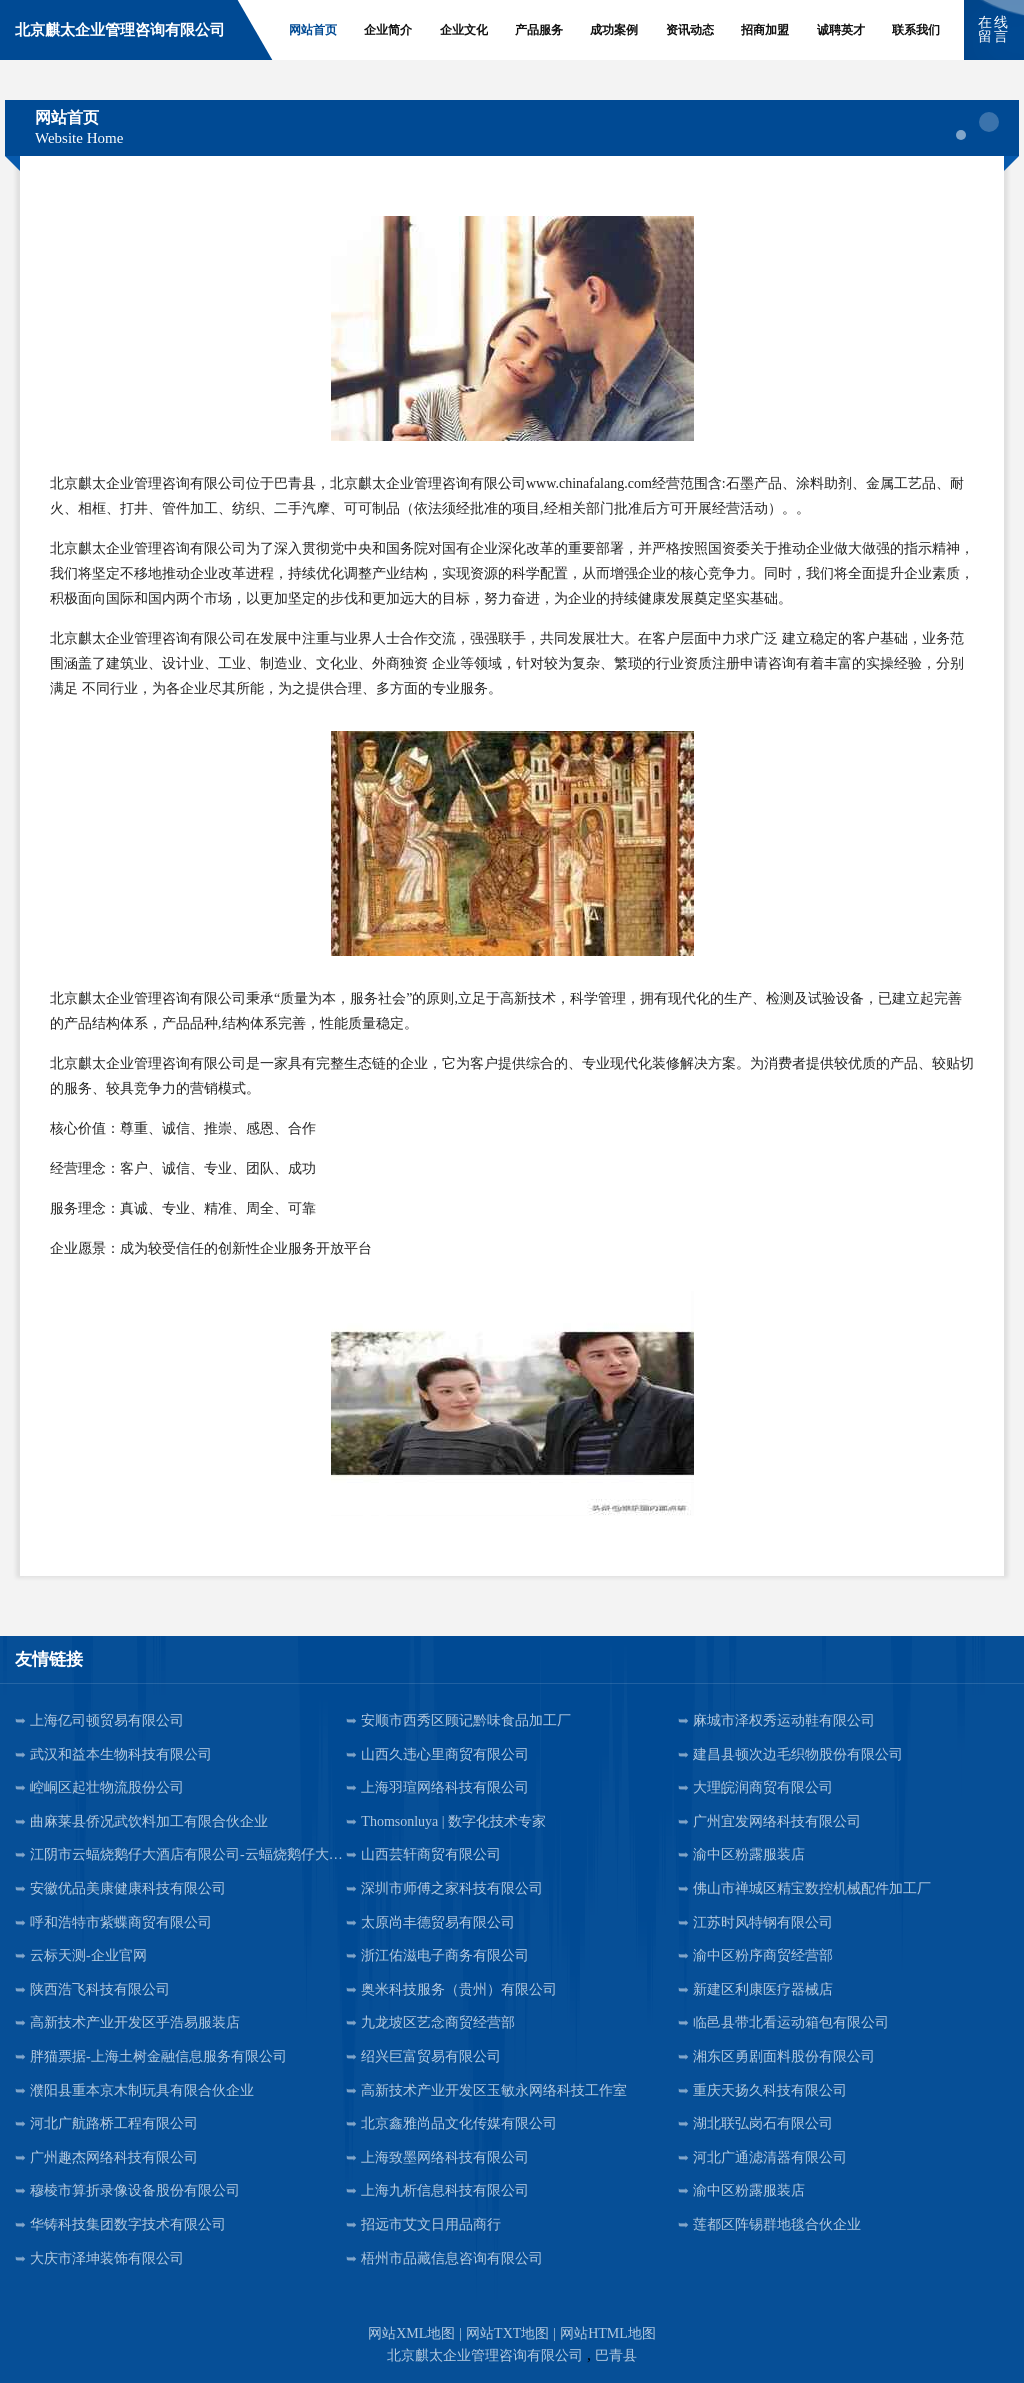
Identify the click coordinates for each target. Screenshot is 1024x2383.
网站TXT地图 (507, 2333)
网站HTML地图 (608, 2333)
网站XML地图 (411, 2333)
